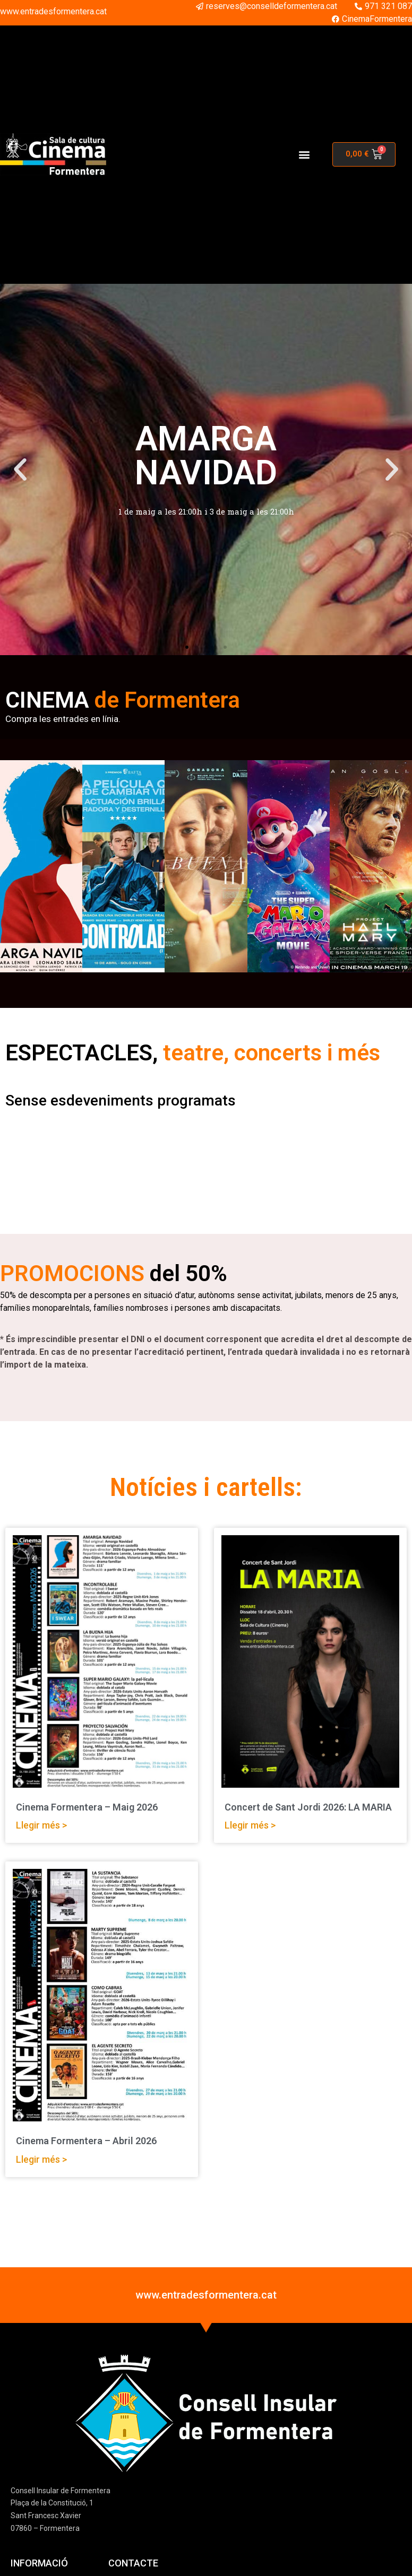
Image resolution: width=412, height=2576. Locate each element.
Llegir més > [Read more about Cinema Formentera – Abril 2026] (41, 2159)
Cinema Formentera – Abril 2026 (86, 2140)
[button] (304, 154)
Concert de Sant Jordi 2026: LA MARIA (308, 1807)
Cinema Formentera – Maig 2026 (87, 1807)
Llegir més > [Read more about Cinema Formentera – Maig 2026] (41, 1825)
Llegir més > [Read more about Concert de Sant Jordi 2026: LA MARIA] (250, 1825)
